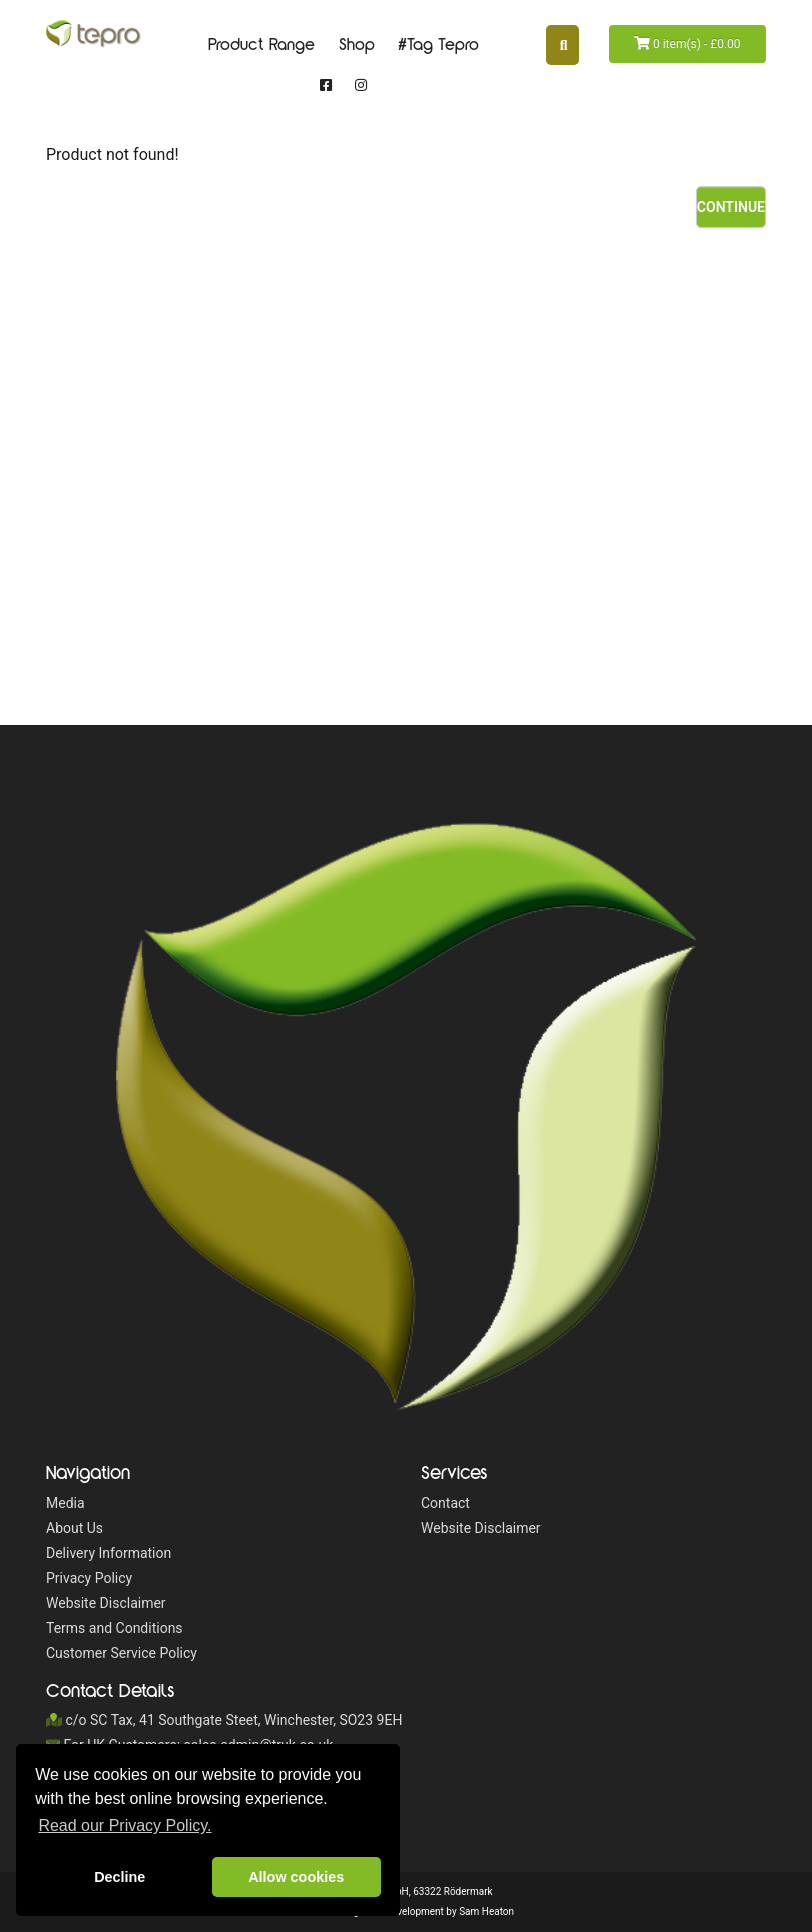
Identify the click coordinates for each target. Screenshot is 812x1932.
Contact (445, 1503)
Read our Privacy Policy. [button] (124, 1825)
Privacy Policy (89, 1578)
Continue (731, 207)
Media (65, 1503)
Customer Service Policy (121, 1653)
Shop (357, 45)
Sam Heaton (486, 1911)
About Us (74, 1528)
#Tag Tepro (438, 45)
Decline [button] (119, 1877)
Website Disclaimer (106, 1603)
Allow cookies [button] (296, 1877)
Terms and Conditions (114, 1628)
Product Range (261, 45)
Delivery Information (108, 1553)
